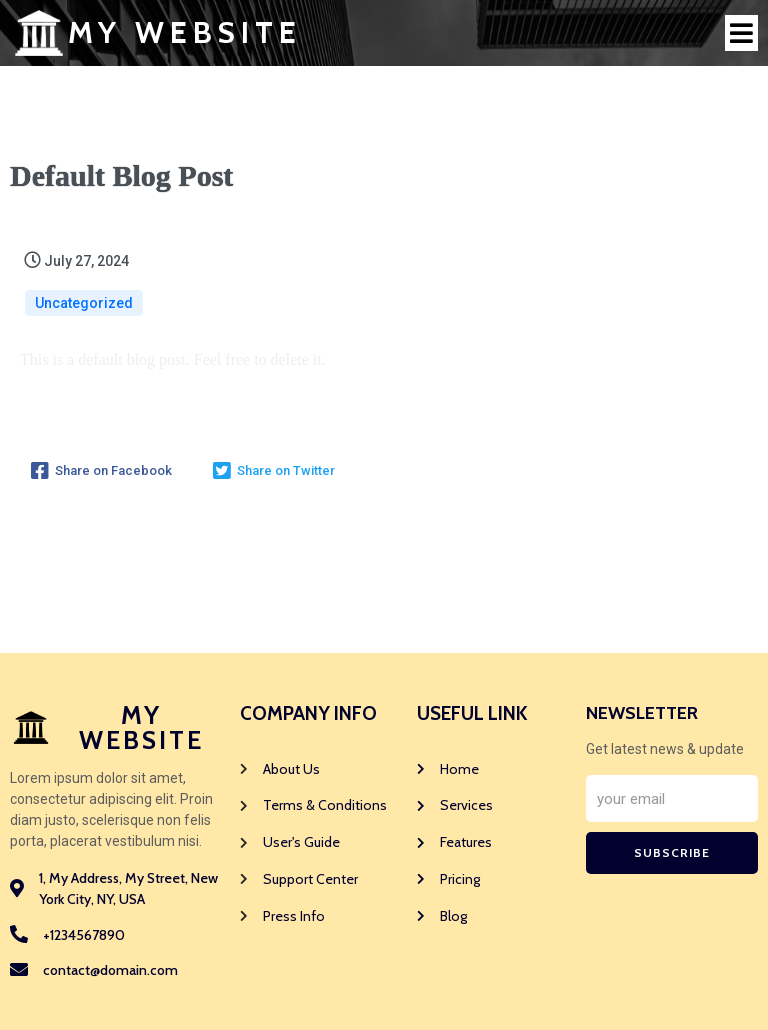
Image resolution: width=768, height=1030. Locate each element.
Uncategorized (84, 303)
